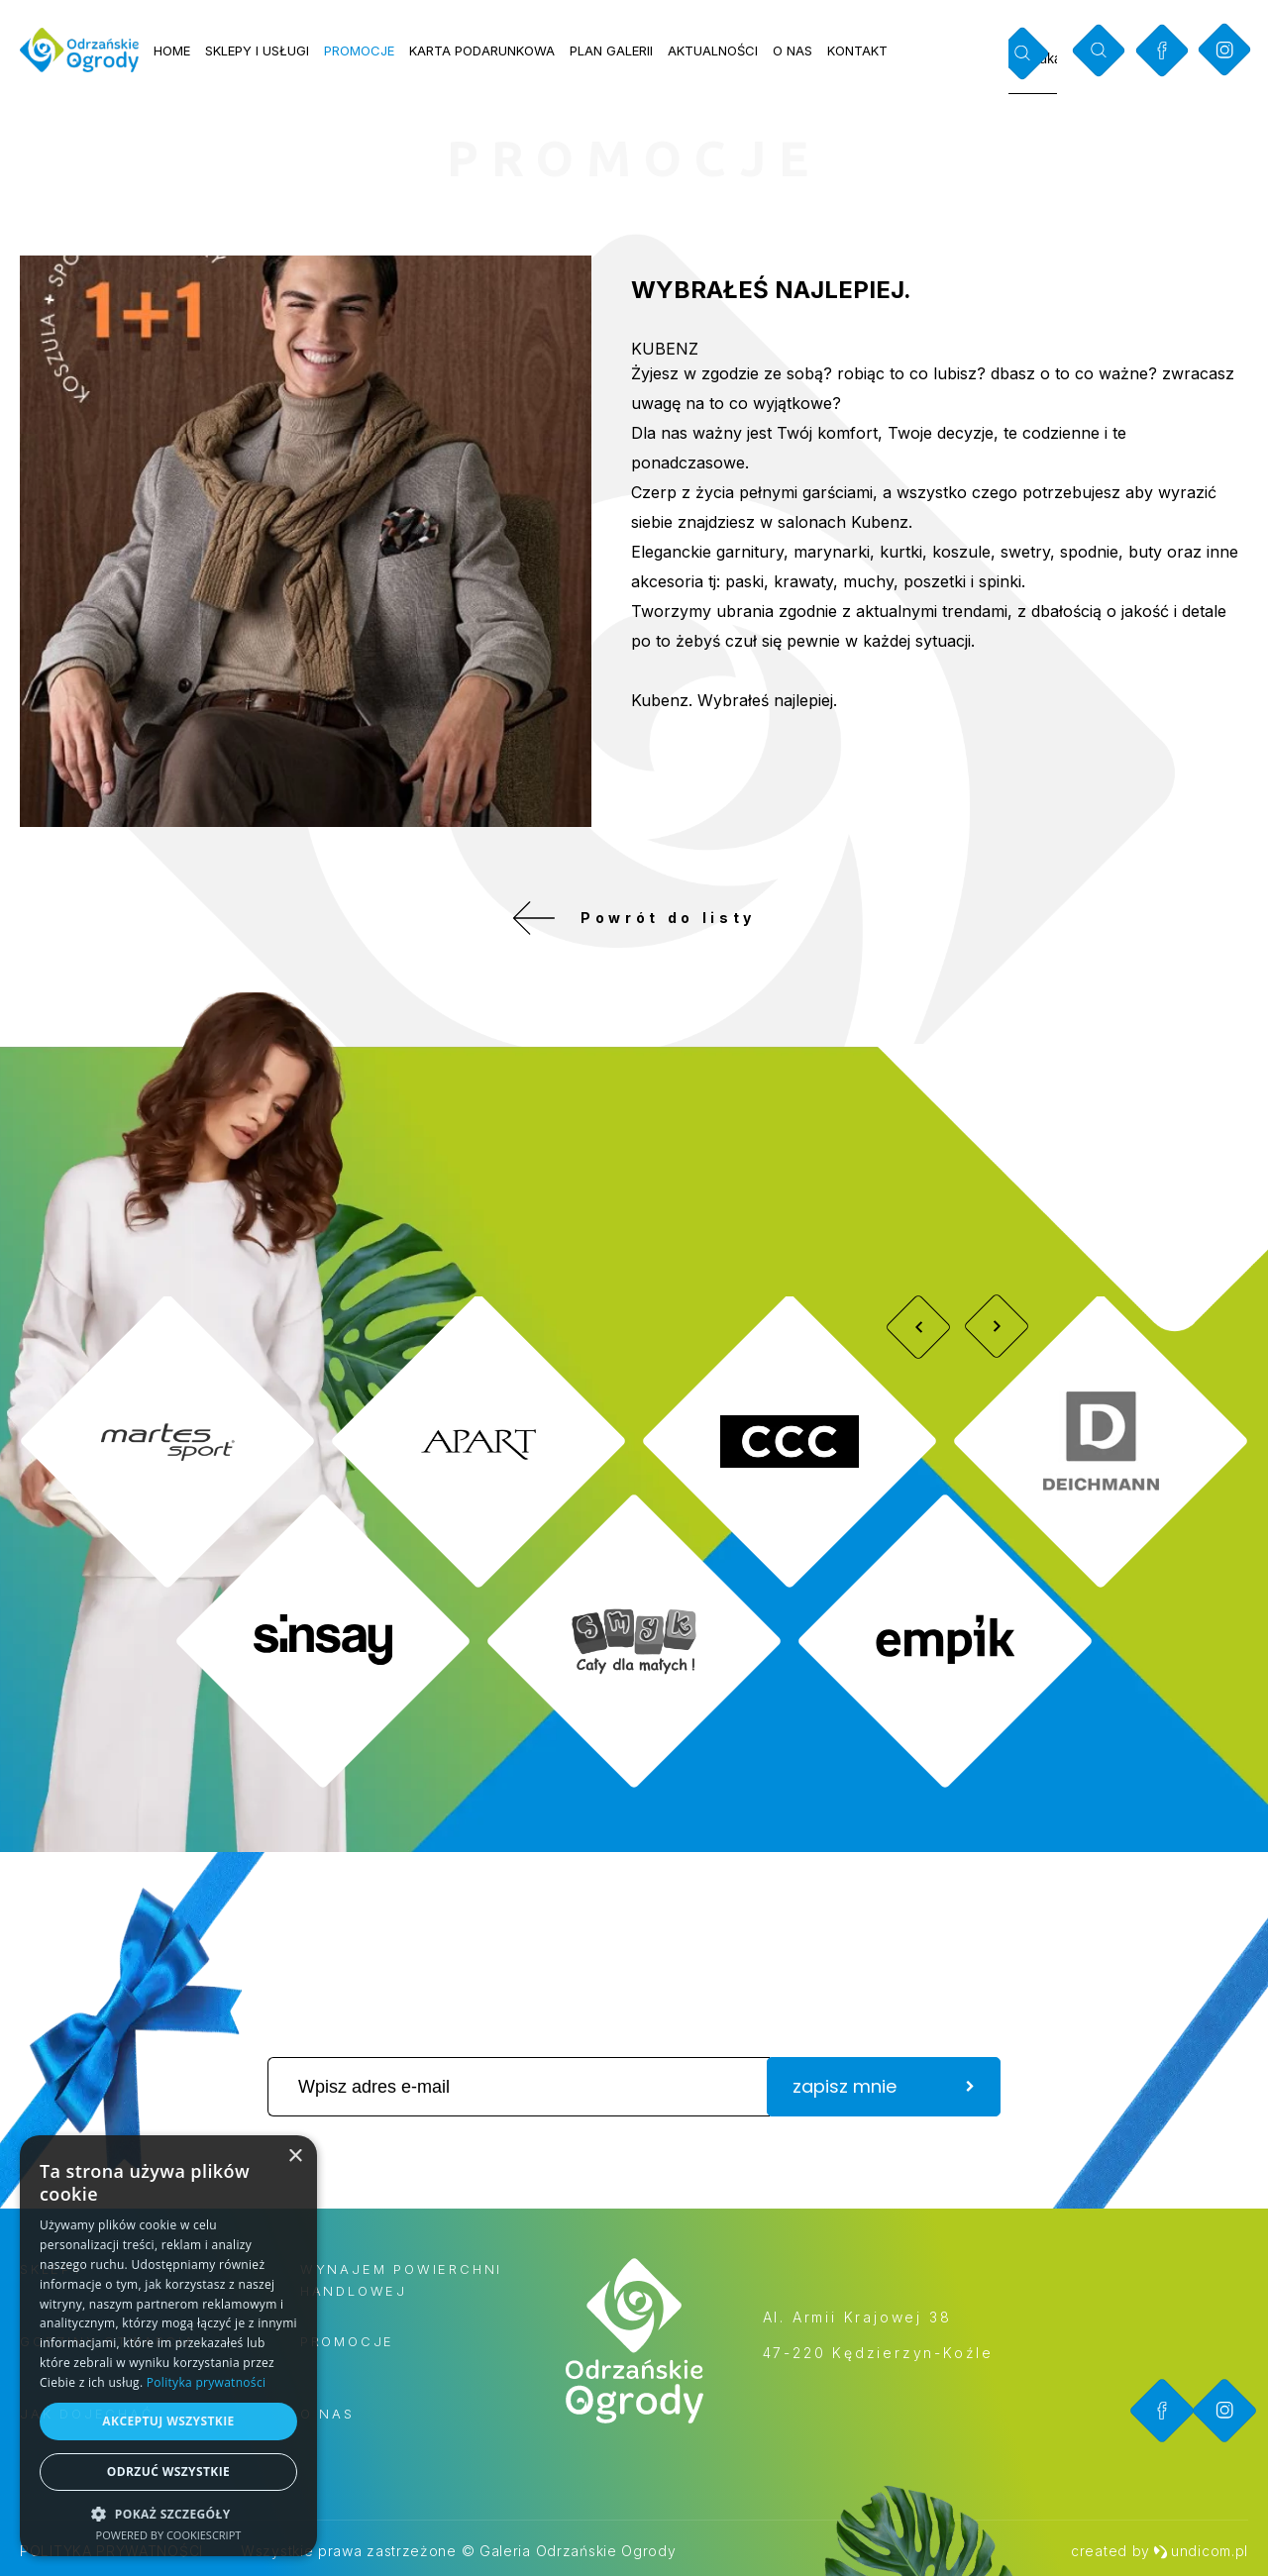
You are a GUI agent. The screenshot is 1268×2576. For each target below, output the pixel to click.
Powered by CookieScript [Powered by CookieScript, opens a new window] (169, 2534)
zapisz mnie (883, 2086)
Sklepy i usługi (257, 50)
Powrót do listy (634, 918)
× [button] (294, 2156)
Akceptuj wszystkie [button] (168, 2421)
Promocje (359, 50)
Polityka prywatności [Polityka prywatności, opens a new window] (206, 2382)
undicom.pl (1200, 2550)
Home (172, 50)
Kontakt (857, 50)
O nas (792, 50)
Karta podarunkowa (482, 50)
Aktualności (713, 50)
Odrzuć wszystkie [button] (168, 2471)
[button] (168, 2513)
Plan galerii (611, 50)
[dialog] (168, 2345)
